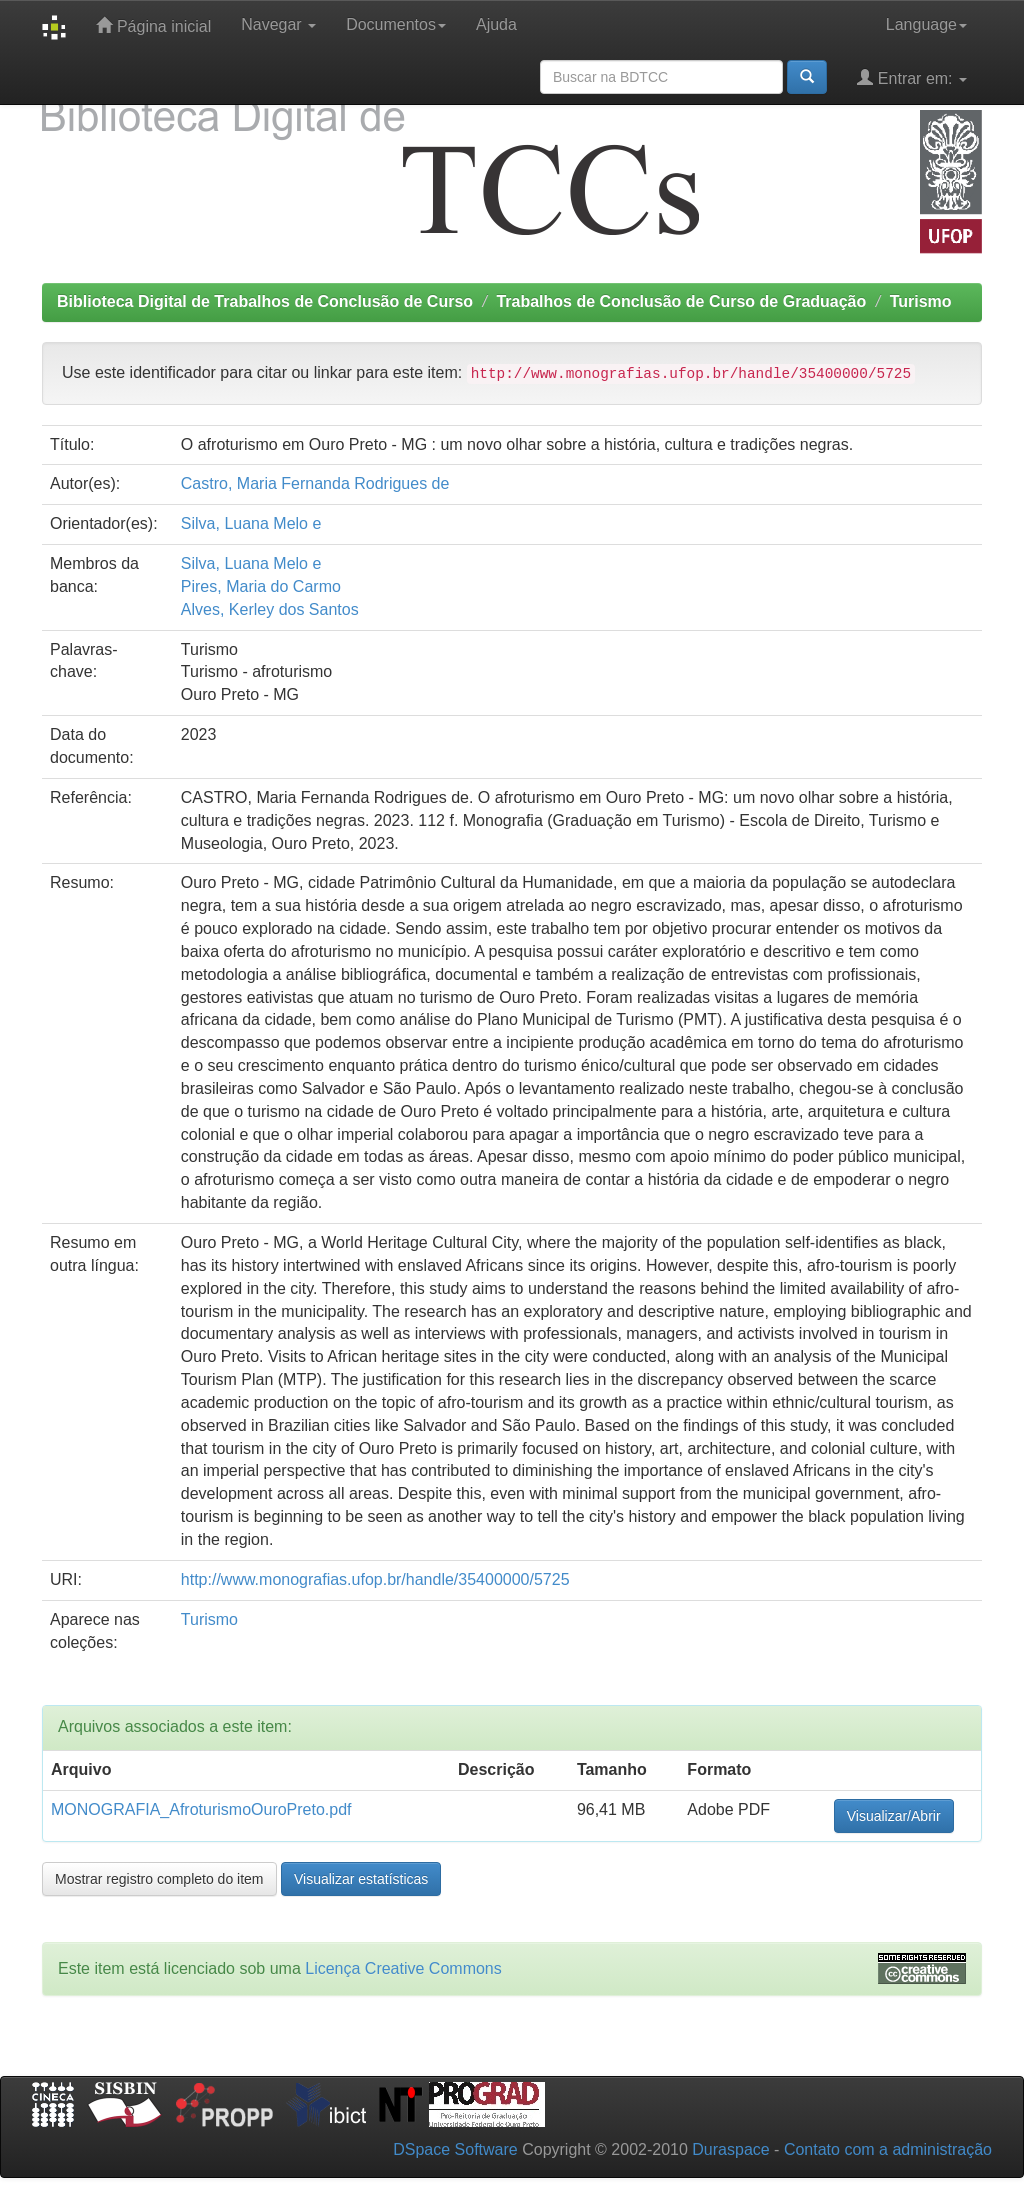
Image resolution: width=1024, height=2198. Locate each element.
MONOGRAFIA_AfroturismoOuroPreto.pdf (201, 1809)
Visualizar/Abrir (894, 1816)
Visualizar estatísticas (361, 1879)
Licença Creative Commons (403, 1968)
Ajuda (496, 24)
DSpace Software (455, 2149)
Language (926, 24)
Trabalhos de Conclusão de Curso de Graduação (681, 301)
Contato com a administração (888, 2149)
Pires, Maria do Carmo (261, 586)
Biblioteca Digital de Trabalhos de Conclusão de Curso (265, 301)
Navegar (278, 24)
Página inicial (153, 25)
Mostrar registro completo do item (159, 1879)
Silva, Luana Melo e (251, 523)
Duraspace (730, 2149)
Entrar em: (912, 77)
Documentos (396, 24)
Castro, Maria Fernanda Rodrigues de (315, 483)
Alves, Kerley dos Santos (270, 609)
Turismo (921, 301)
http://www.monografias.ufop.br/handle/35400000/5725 (375, 1579)
